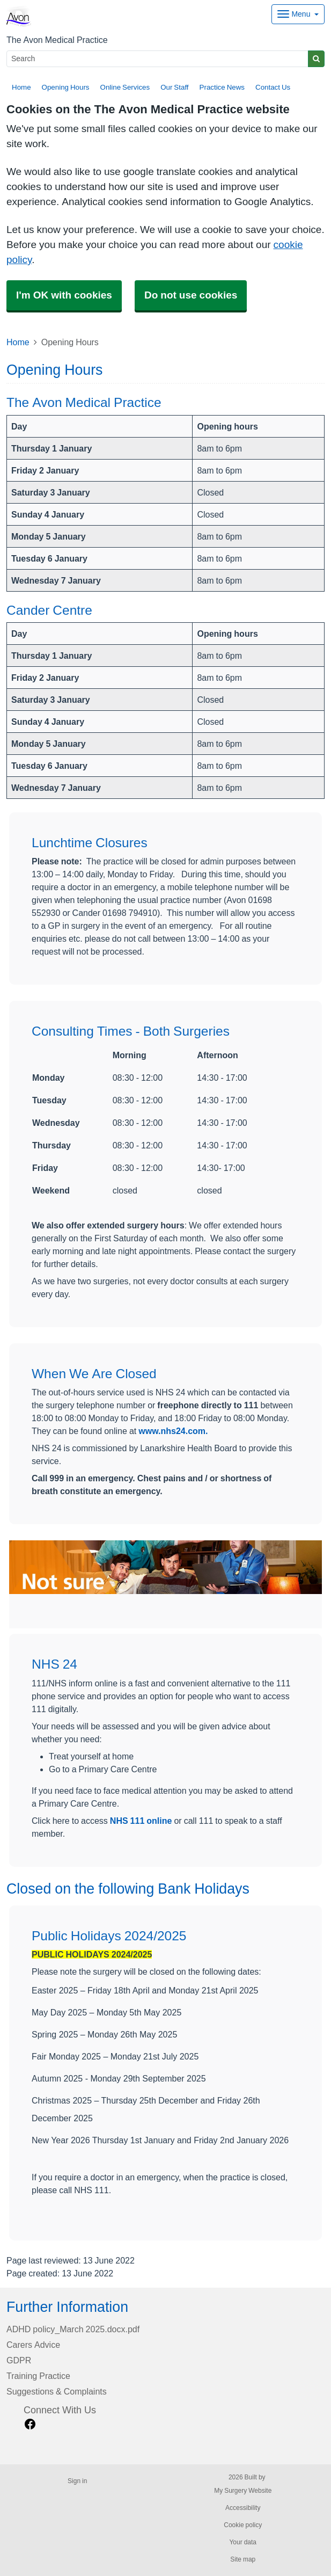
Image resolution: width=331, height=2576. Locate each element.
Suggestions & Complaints (56, 2391)
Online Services (125, 87)
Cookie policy (243, 2525)
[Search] (157, 58)
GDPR (18, 2360)
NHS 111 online (141, 1820)
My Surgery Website (242, 2490)
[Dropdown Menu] (298, 14)
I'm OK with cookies (64, 295)
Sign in (77, 2481)
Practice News (222, 87)
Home (21, 87)
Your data (242, 2542)
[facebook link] (30, 2424)
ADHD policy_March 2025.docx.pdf (72, 2329)
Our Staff (174, 87)
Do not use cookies (190, 295)
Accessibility (242, 2508)
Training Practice (38, 2375)
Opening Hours (66, 87)
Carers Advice (33, 2344)
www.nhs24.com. (173, 1431)
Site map (242, 2559)
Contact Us (272, 87)
